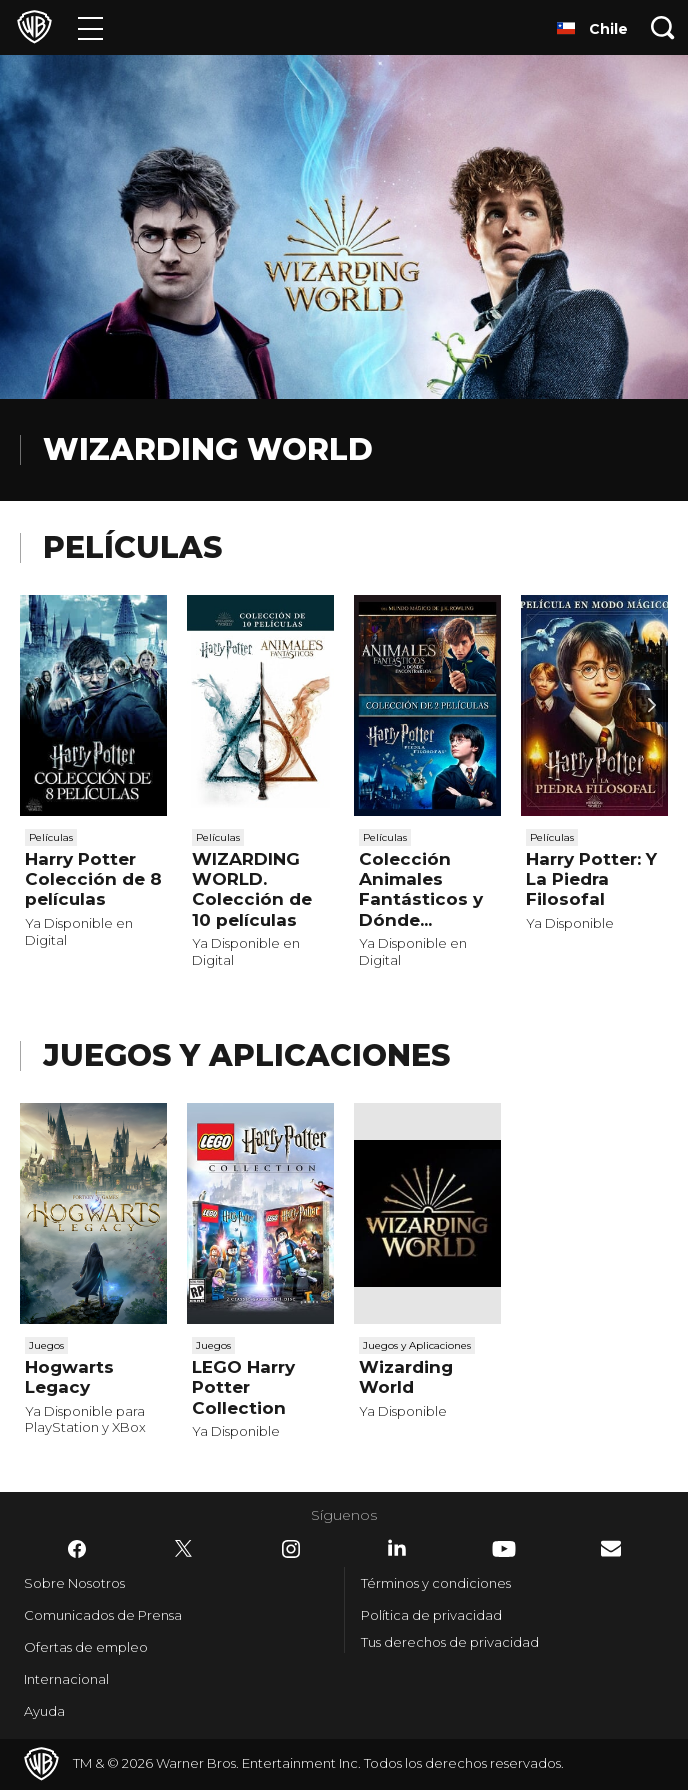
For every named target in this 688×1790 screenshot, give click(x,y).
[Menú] (90, 27)
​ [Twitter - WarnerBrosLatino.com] (184, 1549)
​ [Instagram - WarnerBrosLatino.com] (291, 1549)
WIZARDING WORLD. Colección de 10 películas (252, 889)
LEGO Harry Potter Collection (243, 1387)
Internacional (66, 1679)
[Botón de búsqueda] (663, 27)
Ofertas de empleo (86, 1647)
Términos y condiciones (436, 1583)
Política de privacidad (431, 1615)
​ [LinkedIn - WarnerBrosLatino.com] (397, 1548)
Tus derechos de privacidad (450, 1642)
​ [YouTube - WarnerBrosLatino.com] (504, 1549)
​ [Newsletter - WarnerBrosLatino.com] (611, 1548)
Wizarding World (406, 1377)
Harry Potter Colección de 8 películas (93, 879)
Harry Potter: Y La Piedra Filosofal (591, 879)
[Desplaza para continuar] (652, 706)
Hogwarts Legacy (69, 1377)
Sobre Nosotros (74, 1583)
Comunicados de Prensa (103, 1615)
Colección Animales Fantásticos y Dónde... (421, 889)
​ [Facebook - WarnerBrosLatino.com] (77, 1549)
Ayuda (44, 1711)
